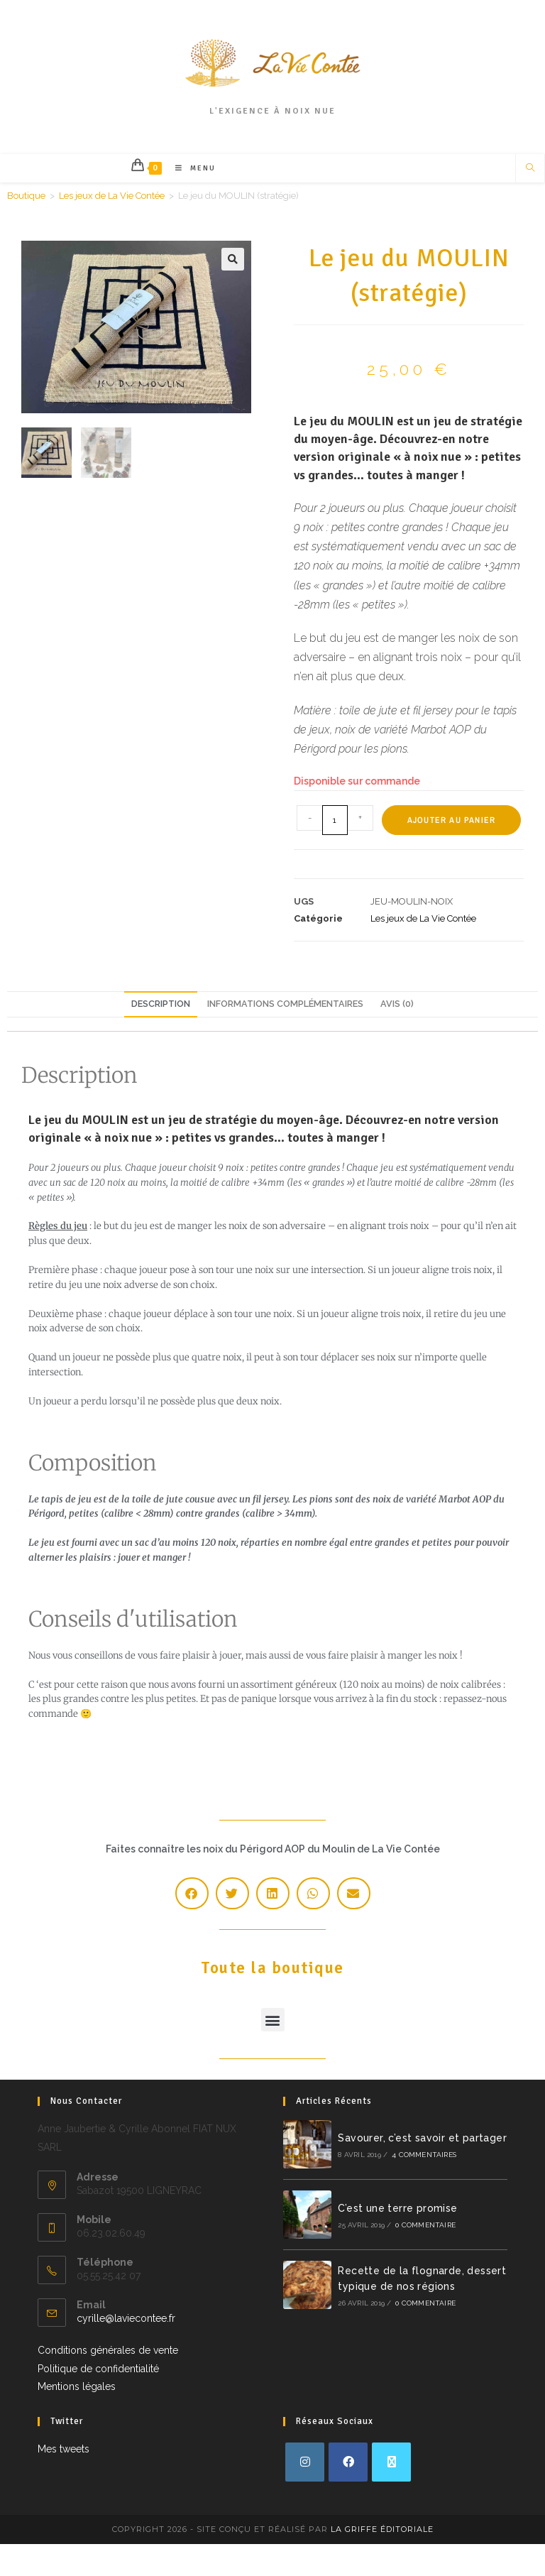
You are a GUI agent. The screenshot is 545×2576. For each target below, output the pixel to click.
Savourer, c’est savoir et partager (422, 2138)
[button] (232, 259)
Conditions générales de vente (108, 2350)
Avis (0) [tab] (397, 1003)
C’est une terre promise (397, 2208)
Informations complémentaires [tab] (285, 1003)
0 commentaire (425, 2225)
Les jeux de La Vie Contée (112, 195)
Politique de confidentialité (98, 2368)
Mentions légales (77, 2386)
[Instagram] (304, 2462)
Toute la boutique (272, 1936)
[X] (391, 2462)
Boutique (26, 195)
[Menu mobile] (190, 168)
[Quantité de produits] (335, 820)
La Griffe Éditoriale (382, 2529)
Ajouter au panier (451, 820)
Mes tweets (63, 2449)
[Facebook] (348, 2462)
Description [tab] (160, 1003)
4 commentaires (424, 2155)
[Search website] (530, 169)
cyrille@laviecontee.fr (126, 2318)
